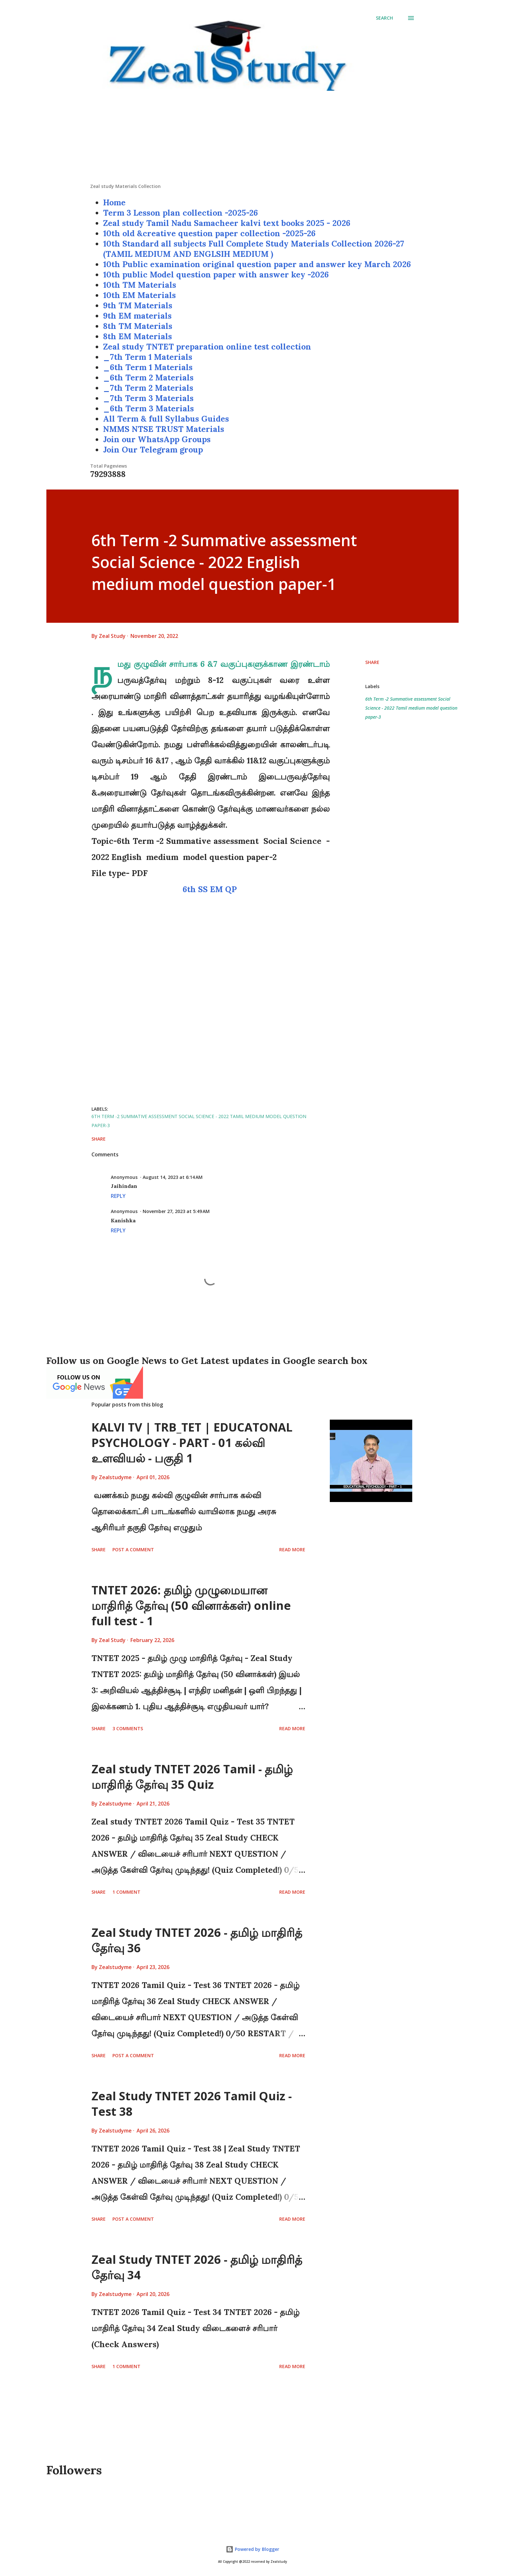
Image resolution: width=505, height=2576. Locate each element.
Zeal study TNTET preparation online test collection (207, 346)
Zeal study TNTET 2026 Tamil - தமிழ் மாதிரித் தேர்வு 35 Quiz (192, 1776)
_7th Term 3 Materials (148, 398)
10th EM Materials (139, 295)
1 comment (126, 1892)
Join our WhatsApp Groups (157, 439)
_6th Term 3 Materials (148, 408)
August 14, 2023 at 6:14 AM (173, 1177)
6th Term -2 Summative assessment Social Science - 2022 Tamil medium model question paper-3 (411, 708)
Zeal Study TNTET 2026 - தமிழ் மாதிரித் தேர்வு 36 (196, 1940)
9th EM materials (137, 316)
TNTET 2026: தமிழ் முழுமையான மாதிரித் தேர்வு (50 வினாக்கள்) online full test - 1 (191, 1605)
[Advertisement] (252, 138)
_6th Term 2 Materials (148, 377)
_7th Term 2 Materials (148, 388)
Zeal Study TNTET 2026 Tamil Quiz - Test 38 (191, 2103)
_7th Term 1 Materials (147, 357)
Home (114, 202)
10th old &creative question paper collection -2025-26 (209, 233)
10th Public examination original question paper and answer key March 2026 (257, 264)
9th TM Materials (137, 305)
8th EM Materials (137, 336)
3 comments (127, 1728)
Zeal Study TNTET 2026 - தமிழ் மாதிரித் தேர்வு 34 (196, 2267)
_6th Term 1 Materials (148, 367)
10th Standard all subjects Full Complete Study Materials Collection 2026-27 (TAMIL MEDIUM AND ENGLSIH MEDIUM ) (253, 248)
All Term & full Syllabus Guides (166, 419)
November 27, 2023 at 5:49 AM (176, 1211)
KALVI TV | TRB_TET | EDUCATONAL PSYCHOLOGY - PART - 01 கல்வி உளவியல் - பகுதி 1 (191, 1442)
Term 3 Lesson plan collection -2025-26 (180, 213)
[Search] (384, 18)
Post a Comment (133, 1549)
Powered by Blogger (252, 2549)
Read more (292, 1549)
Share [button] (372, 662)
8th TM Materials (137, 326)
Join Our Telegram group (153, 449)
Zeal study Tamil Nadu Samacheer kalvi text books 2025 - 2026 (226, 223)
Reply (118, 1195)
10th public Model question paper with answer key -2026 (216, 274)
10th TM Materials (139, 285)
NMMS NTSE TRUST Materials (163, 429)
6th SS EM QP (211, 889)
